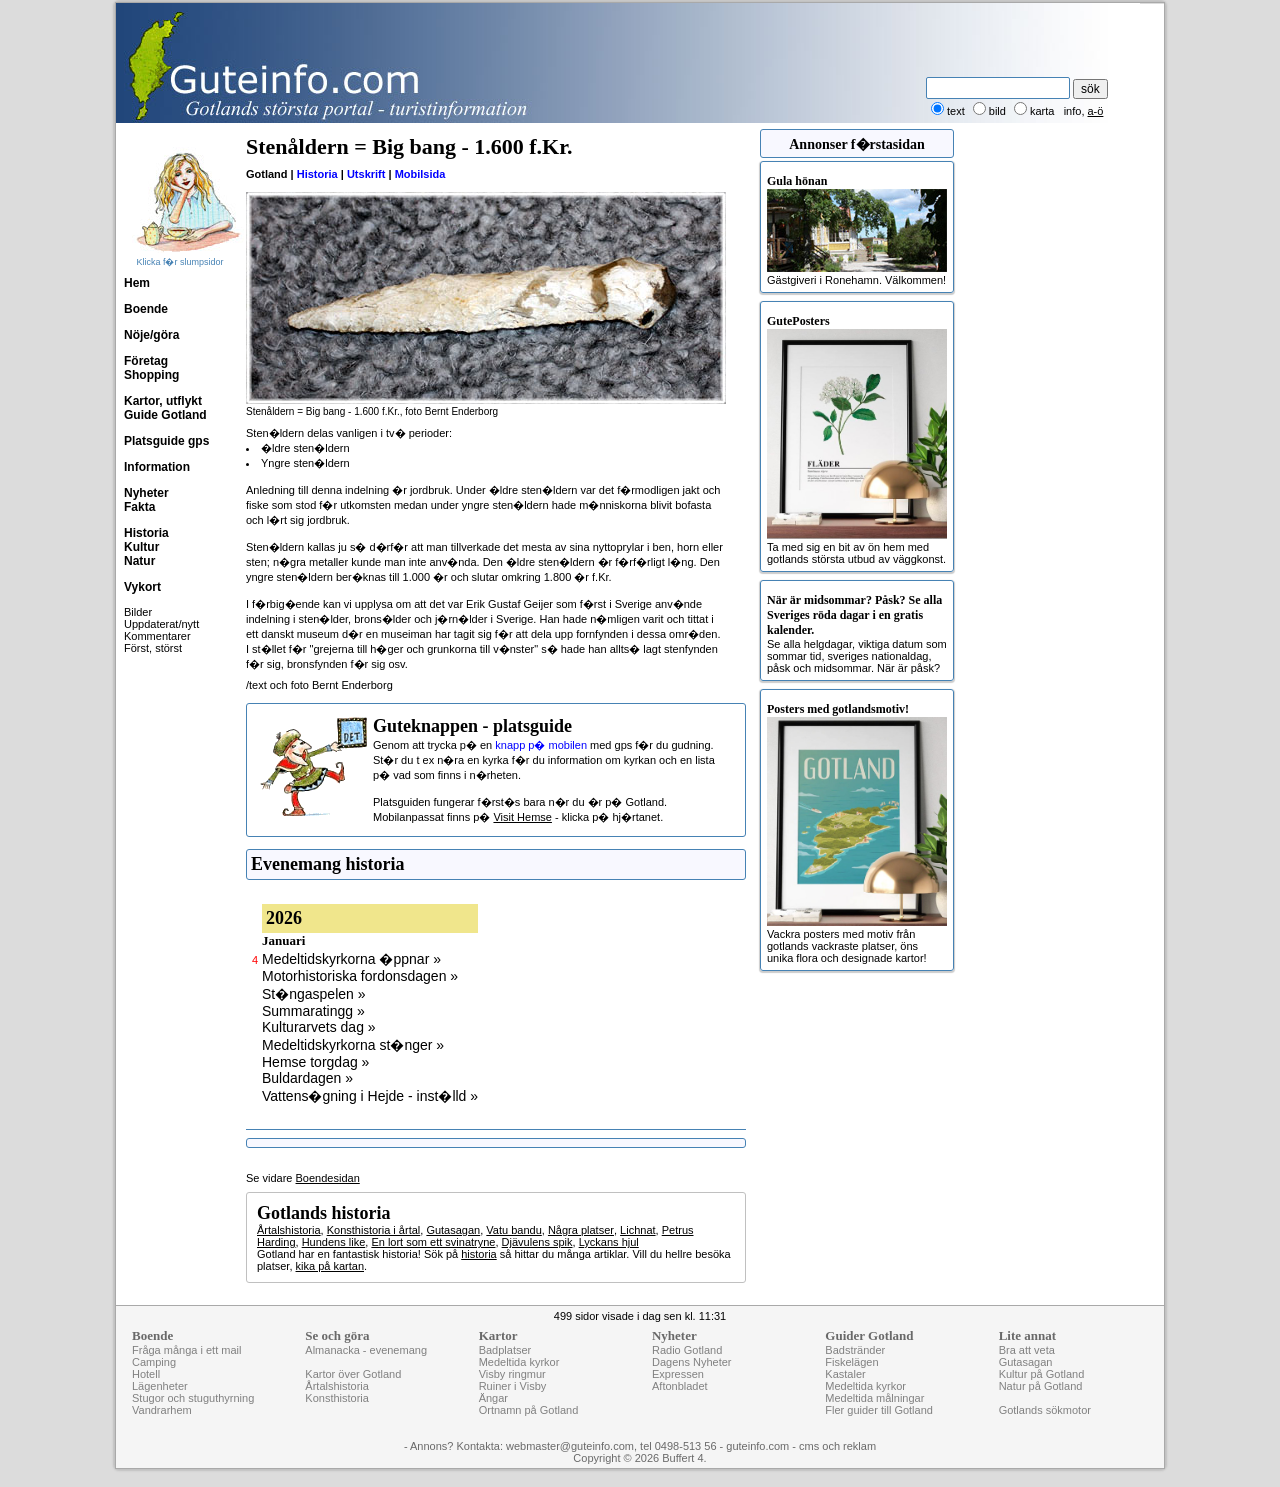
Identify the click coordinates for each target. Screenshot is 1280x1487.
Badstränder (855, 1350)
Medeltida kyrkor (519, 1362)
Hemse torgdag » (315, 1062)
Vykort (142, 587)
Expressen (678, 1374)
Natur (139, 561)
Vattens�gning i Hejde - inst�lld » (370, 1096)
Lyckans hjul (609, 1242)
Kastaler (845, 1374)
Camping (154, 1362)
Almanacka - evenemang (366, 1350)
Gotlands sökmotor (1045, 1410)
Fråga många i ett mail (186, 1350)
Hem (137, 283)
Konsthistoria (337, 1398)
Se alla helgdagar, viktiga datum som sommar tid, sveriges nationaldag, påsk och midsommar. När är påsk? (857, 633)
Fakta (139, 507)
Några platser (581, 1230)
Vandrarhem (162, 1410)
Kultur (141, 547)
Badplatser (505, 1350)
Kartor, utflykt (163, 401)
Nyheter (146, 493)
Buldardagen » (307, 1078)
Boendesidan (328, 1178)
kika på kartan (330, 1266)
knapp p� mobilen (541, 745)
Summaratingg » (313, 1011)
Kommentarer (157, 636)
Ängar (493, 1398)
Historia (146, 533)
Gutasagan (453, 1230)
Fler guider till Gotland (879, 1410)
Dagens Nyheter (692, 1362)
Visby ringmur (512, 1374)
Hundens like (334, 1242)
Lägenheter (160, 1386)
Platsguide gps (166, 441)
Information (157, 467)
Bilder (138, 612)
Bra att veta (1027, 1350)
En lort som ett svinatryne (433, 1242)
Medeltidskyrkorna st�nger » (353, 1045)
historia (478, 1254)
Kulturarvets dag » (319, 1027)
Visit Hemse (522, 817)
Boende (146, 309)
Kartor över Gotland (353, 1374)
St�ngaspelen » (314, 994)
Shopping (151, 375)
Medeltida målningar (874, 1398)
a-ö (1096, 111)
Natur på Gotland (1041, 1386)
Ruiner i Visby (513, 1386)
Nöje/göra (151, 335)
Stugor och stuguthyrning (193, 1398)
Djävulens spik (537, 1242)
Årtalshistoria (289, 1230)
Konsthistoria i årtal (374, 1230)
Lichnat (637, 1230)
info (1073, 111)
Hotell (146, 1374)
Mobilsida (420, 174)
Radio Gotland (687, 1350)
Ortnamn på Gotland (529, 1410)
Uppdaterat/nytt (161, 624)
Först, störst (153, 648)
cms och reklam (837, 1446)
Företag (146, 361)
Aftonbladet (680, 1386)
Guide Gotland (165, 415)
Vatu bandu (513, 1230)
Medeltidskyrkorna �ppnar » (351, 959)
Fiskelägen (851, 1362)
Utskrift (366, 174)
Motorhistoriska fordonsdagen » (360, 976)
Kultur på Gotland (1042, 1374)
